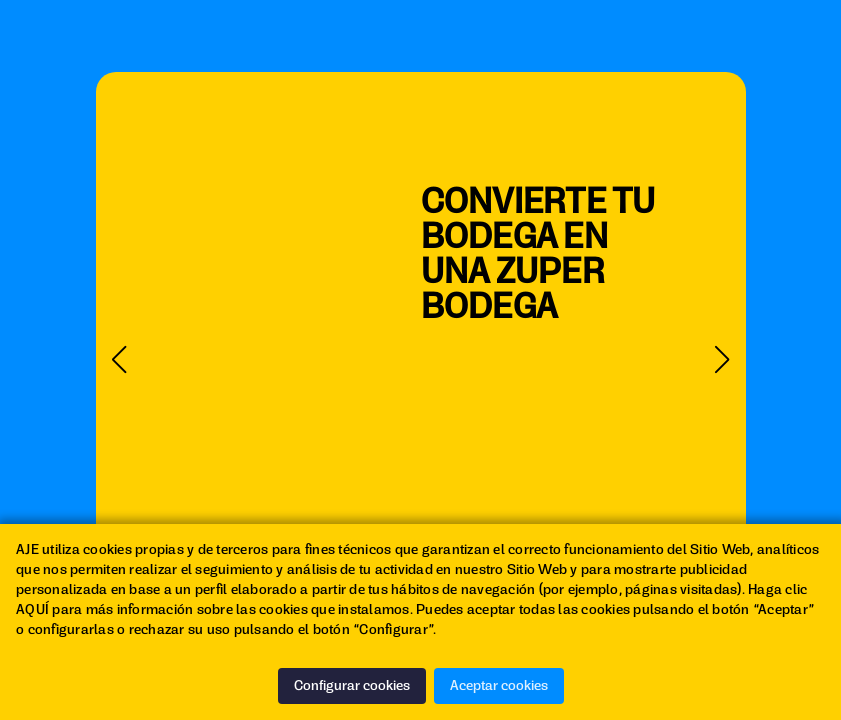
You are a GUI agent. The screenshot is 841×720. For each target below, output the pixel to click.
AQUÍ (32, 609)
